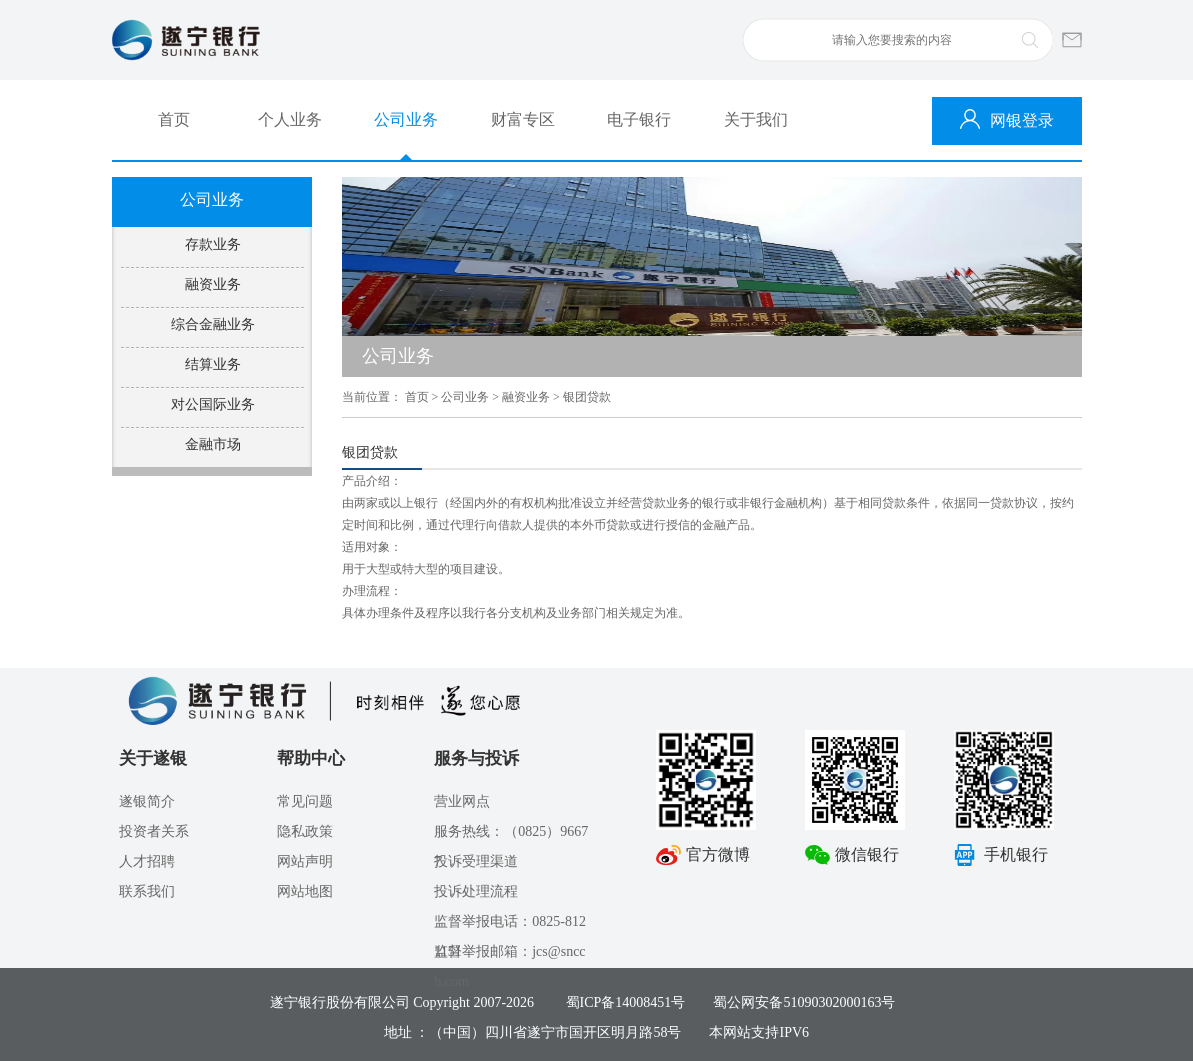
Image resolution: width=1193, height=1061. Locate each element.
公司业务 (406, 119)
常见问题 (305, 801)
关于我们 (756, 119)
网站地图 (305, 891)
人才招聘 (147, 861)
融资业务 (213, 284)
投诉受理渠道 (476, 861)
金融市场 (213, 444)
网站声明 (305, 861)
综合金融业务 (213, 324)
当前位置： (372, 397)
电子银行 (639, 119)
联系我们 (147, 891)
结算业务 (213, 364)
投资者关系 (154, 831)
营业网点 (462, 801)
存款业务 (213, 244)
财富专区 (523, 119)
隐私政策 (305, 831)
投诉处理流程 (476, 891)
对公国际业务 (213, 404)
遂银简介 (147, 801)
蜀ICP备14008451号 (626, 1002)
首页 (174, 119)
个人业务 (290, 119)
